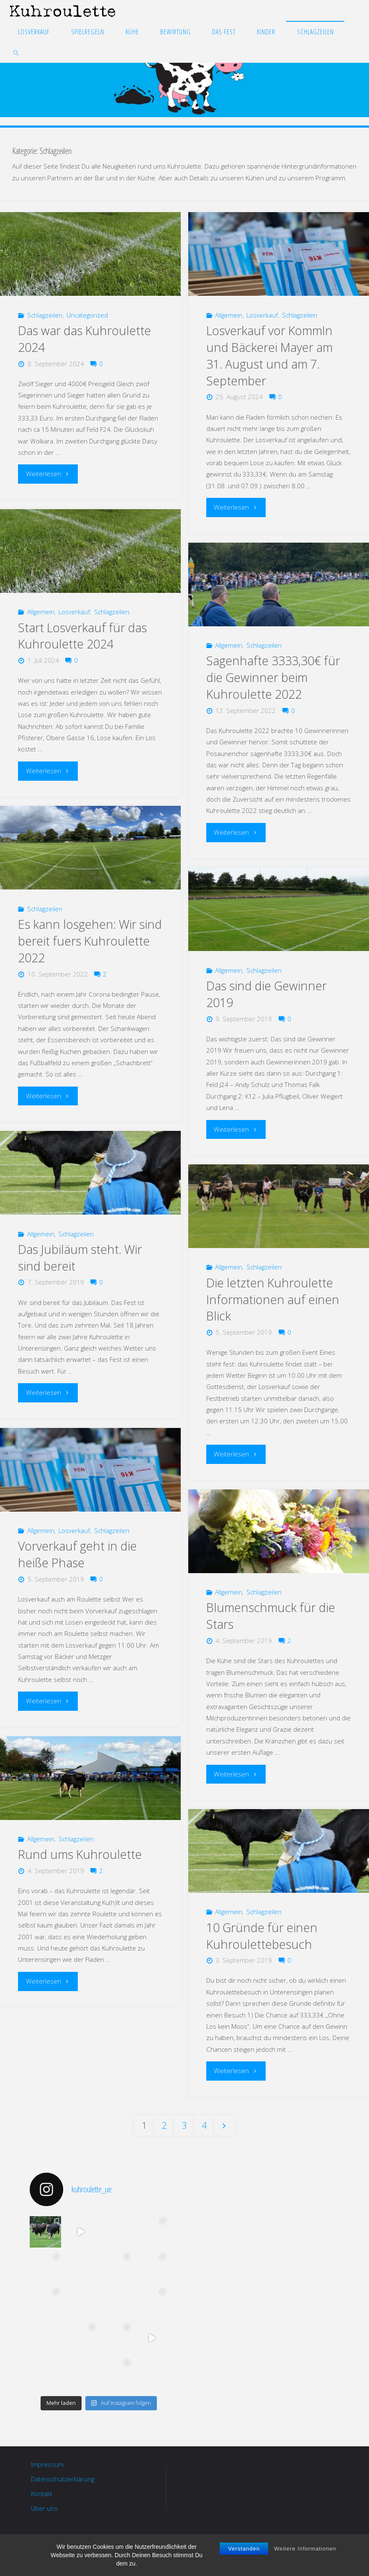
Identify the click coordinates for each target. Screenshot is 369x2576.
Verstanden (244, 2553)
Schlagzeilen (44, 315)
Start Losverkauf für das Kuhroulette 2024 (82, 636)
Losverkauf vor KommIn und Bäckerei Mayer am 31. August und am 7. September (269, 356)
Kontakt (41, 2493)
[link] (17, 52)
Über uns (44, 2508)
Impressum (47, 2464)
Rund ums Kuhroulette (80, 1854)
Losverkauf (262, 315)
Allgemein (228, 315)
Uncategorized (87, 315)
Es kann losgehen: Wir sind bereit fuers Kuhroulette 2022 (90, 941)
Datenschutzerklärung (62, 2479)
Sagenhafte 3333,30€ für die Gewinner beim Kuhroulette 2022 (273, 677)
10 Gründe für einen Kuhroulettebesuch (262, 1936)
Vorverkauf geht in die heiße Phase (77, 1554)
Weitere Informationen (305, 2553)
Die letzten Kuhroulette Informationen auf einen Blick (272, 1299)
